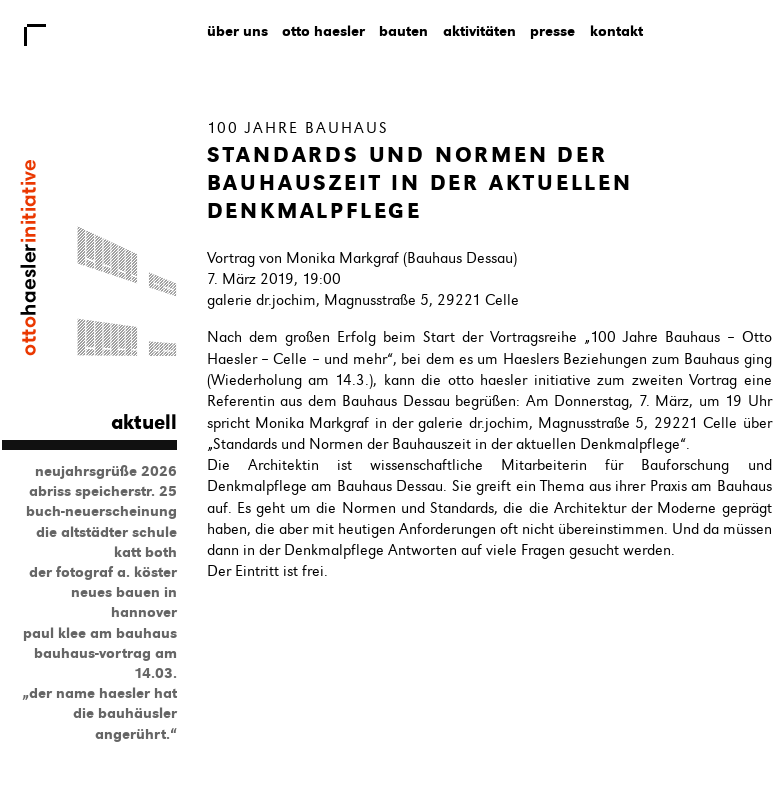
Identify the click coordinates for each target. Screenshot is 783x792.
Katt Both (145, 552)
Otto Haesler (323, 31)
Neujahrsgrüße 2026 (106, 471)
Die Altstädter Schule (106, 532)
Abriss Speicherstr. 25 (103, 491)
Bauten (403, 31)
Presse (552, 31)
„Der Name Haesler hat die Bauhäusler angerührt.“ (99, 713)
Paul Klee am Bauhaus (100, 633)
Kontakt (616, 31)
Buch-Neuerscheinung (101, 511)
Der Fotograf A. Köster (103, 572)
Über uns (237, 31)
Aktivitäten (479, 31)
